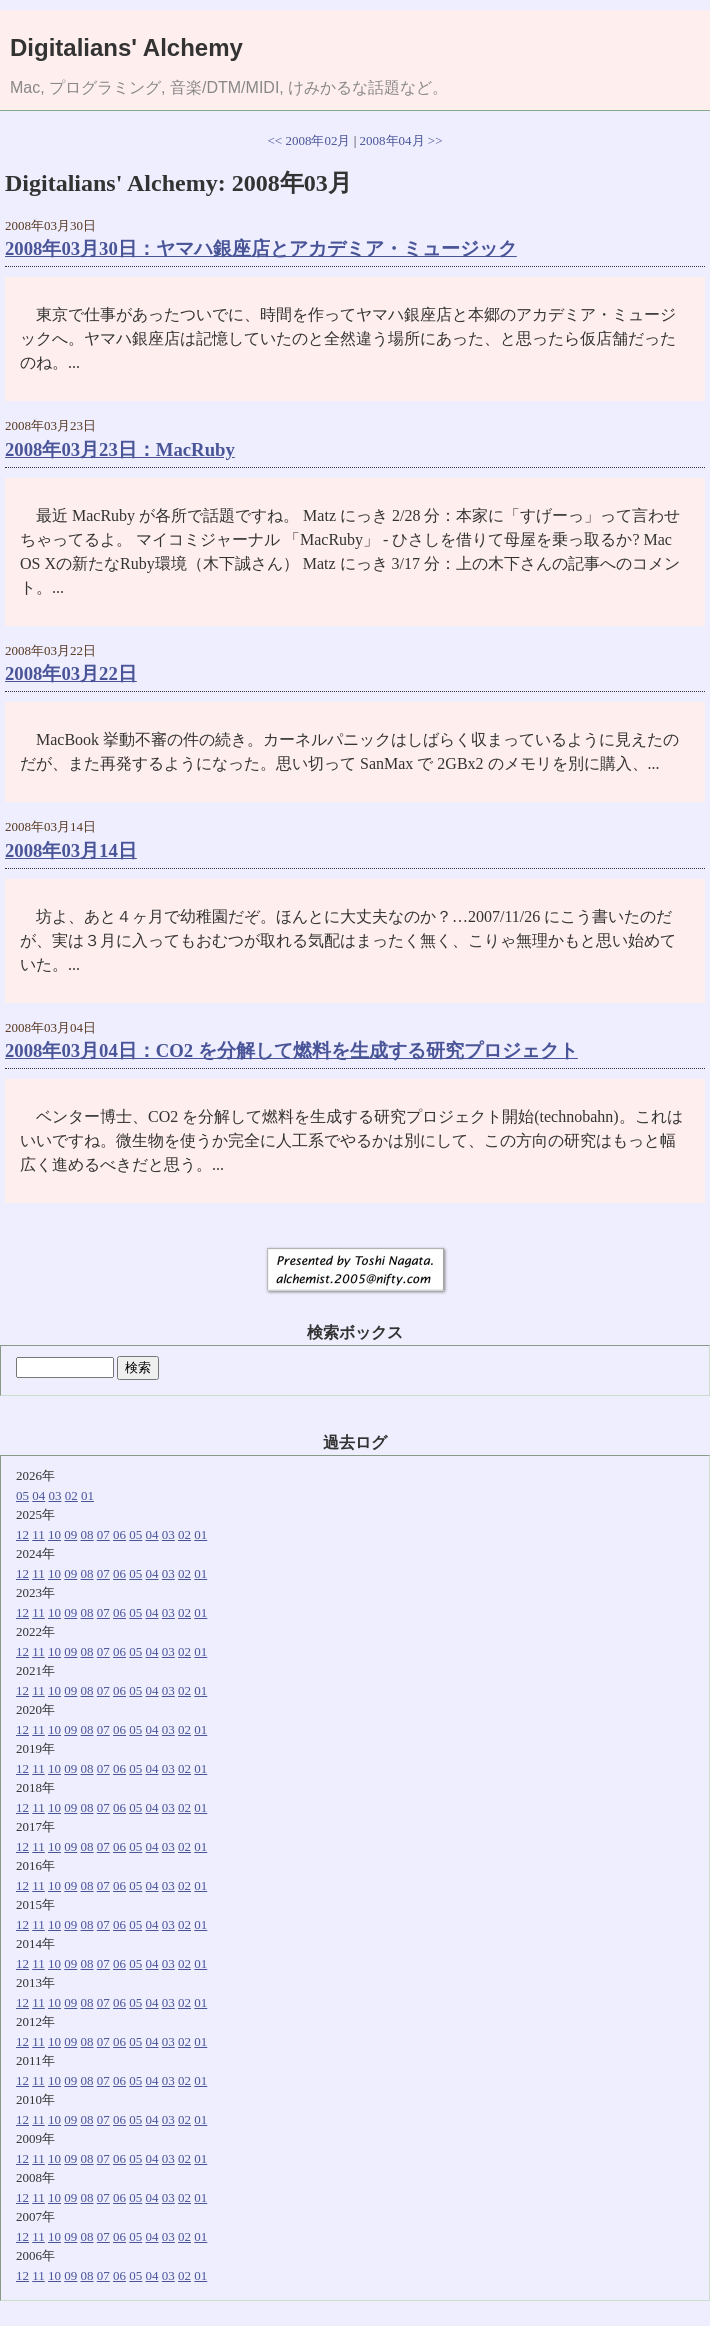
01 (87, 1495)
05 (22, 1495)
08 (87, 1534)
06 (119, 1534)
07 (103, 1534)
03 (55, 1495)
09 (70, 1534)
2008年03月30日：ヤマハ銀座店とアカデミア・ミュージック (261, 248)
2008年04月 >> (401, 140)
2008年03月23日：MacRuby (120, 449)
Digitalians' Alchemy (126, 47)
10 (54, 1534)
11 (38, 1534)
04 (38, 1495)
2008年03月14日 (71, 850)
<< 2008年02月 (309, 140)
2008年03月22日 (71, 673)
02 (71, 1495)
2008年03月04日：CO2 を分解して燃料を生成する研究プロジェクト (291, 1050)
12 (22, 1534)
